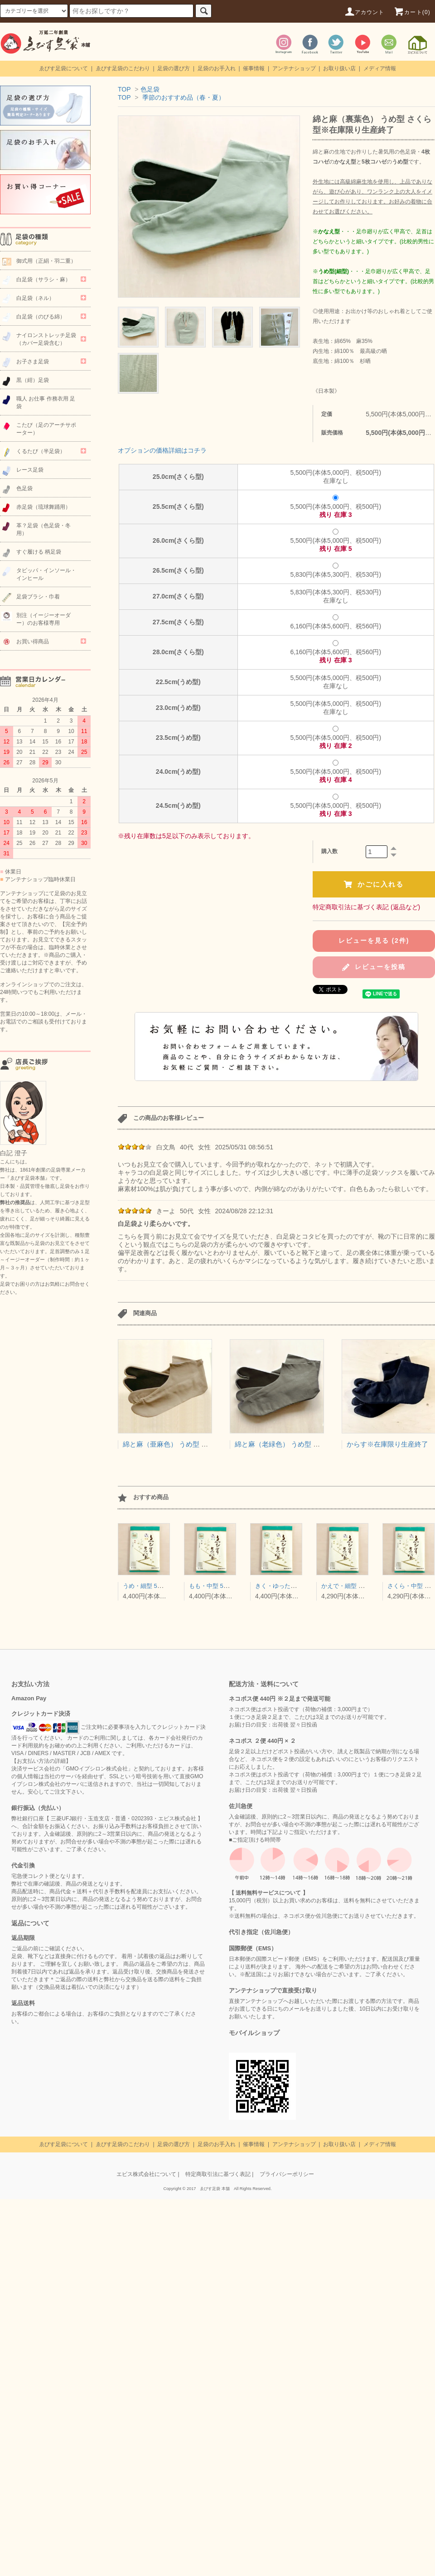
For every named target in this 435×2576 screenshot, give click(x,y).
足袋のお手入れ (217, 68)
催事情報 (254, 68)
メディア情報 (379, 68)
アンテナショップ (294, 68)
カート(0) (411, 12)
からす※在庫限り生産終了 (387, 1444)
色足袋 (150, 89)
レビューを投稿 (374, 967)
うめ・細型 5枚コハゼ (152, 1585)
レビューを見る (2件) (374, 940)
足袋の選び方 (173, 68)
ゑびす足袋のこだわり (123, 68)
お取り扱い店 (339, 68)
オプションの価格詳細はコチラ (162, 450)
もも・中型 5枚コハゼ (218, 1585)
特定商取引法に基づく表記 (218, 2174)
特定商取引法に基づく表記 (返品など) (366, 907)
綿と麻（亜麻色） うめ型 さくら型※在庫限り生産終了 (206, 1444)
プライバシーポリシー (287, 2174)
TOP (124, 89)
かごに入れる (374, 884)
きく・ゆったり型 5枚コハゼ (293, 1585)
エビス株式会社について (146, 2174)
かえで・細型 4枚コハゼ (353, 1585)
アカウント (364, 12)
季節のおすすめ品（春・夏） (183, 97)
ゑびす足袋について (63, 68)
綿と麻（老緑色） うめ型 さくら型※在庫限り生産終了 (318, 1444)
